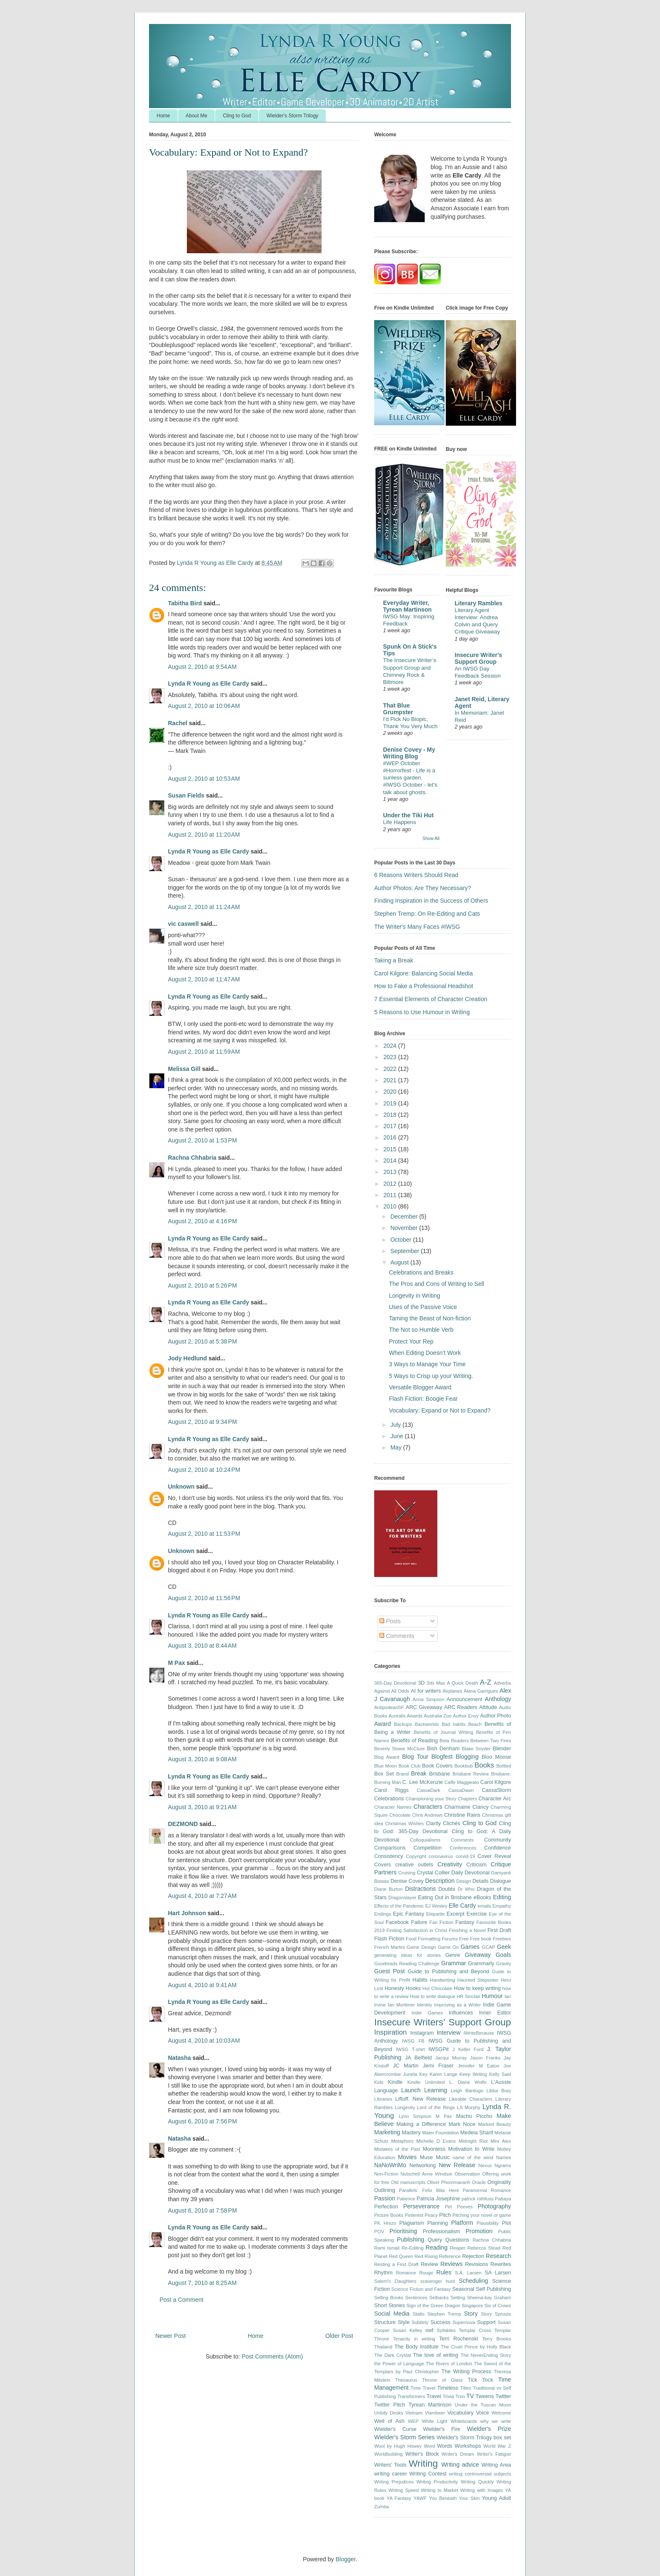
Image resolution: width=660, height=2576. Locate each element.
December (404, 1216)
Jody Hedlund (187, 1358)
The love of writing (435, 2355)
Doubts (447, 1889)
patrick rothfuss (478, 2198)
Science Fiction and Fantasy (421, 2289)
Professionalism (441, 2231)
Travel (433, 2396)
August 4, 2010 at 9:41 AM (202, 1985)
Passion (384, 2198)
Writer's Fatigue (494, 2454)
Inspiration (390, 2032)
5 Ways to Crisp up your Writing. (431, 1376)
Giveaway (477, 1954)
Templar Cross (475, 2330)
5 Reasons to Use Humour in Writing (422, 1012)
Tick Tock (480, 2380)
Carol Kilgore (495, 1782)
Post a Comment (181, 2299)
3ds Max (436, 1683)
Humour (492, 1996)
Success (441, 2322)
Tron (460, 2396)
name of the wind (473, 2157)
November (404, 1227)
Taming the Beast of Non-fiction (430, 1318)
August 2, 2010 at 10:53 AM (204, 778)
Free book (480, 1938)
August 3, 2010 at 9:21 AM (202, 1807)
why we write (495, 2421)
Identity (424, 2004)
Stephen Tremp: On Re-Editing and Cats (427, 913)
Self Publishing (493, 2289)
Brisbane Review (470, 1773)
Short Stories (389, 2305)
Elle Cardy (462, 1905)
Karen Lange (443, 2074)
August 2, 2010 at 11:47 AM (204, 979)
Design (463, 1881)
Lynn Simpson (415, 2116)
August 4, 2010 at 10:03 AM (204, 2040)
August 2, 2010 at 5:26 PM (202, 1285)
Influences (461, 2013)
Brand (402, 1773)
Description (440, 1880)
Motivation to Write (471, 2149)
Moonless (434, 2149)
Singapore (472, 2305)
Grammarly (481, 1963)
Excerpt (456, 1914)
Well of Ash (389, 2421)
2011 (390, 1195)
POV (379, 2231)
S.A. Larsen (468, 2272)
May (396, 1447)
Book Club (409, 1765)
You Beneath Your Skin (454, 2498)
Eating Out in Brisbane (445, 1897)
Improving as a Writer (457, 2004)
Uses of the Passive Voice (423, 1307)
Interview (448, 2032)
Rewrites (500, 2264)
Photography (494, 2206)
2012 (390, 1183)
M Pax (176, 1662)
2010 (390, 1206)
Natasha (179, 2057)
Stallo (418, 2313)
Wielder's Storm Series (404, 2437)
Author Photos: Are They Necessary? (422, 888)
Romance (406, 2272)
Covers (382, 1865)
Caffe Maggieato (461, 1782)
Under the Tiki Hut (408, 815)
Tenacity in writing (414, 2338)
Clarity (433, 1823)
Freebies (501, 1938)
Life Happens (399, 822)
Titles (465, 2387)
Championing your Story (431, 1798)
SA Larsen (497, 2273)
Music (443, 2157)
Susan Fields (186, 795)
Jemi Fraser (438, 2066)
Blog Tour (415, 1756)
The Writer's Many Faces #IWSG (417, 926)
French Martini (389, 1947)
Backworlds (427, 1724)
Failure (419, 1922)
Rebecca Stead (483, 2247)
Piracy (431, 2215)
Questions (457, 2240)
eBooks (482, 1897)
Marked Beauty (494, 2124)
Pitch (445, 2215)
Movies (407, 2157)
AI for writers (426, 1691)
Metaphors (402, 2141)
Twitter (503, 2396)
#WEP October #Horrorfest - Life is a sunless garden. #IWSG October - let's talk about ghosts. (410, 777)
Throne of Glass (442, 2380)
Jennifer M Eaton (478, 2065)
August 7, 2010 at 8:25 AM (202, 2282)
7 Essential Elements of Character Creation (430, 999)
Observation (467, 2173)
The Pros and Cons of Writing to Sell (436, 1283)
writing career (390, 2474)
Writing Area (496, 2465)
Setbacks (439, 2297)
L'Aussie (501, 2082)
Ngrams (503, 2165)
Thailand (383, 2346)
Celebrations (389, 1799)
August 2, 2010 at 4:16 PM (202, 1221)
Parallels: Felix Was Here (429, 2190)
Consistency (388, 1856)
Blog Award (386, 1757)
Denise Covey (407, 1881)
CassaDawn (461, 1790)
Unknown (181, 1486)
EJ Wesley (436, 1905)
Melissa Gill (184, 1068)
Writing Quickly (477, 2481)
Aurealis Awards (405, 1715)
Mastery (411, 2133)
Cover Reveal (494, 1856)
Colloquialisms (425, 1839)
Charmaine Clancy (466, 1807)
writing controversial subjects (480, 2473)
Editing (502, 1897)
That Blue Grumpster (398, 709)
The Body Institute (416, 2347)
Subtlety (420, 2322)
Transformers (411, 2396)
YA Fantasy (399, 2498)
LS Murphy (468, 2107)
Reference (450, 2256)
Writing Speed (404, 2490)
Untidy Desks (388, 2412)
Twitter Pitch (389, 2405)
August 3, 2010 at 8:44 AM (202, 1645)
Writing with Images (481, 2490)
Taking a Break (393, 960)
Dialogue (500, 1881)
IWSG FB (413, 2040)
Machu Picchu (474, 2116)
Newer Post (170, 2335)
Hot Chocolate (437, 1988)
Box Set (384, 1774)
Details (480, 1881)
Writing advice (460, 2464)
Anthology (498, 1699)
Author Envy (466, 1715)
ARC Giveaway (424, 1707)
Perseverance (421, 2206)
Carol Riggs (391, 1790)
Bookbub (463, 1765)
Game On (448, 1947)
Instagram (422, 2033)
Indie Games (427, 2012)
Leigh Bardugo (467, 2090)
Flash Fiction (389, 1939)
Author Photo (495, 1716)
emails (484, 1905)
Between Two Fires (490, 1740)
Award (382, 1723)
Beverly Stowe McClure (399, 1748)
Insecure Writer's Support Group (478, 658)
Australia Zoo (438, 1715)
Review (429, 2264)
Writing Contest (428, 2474)
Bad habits (453, 1724)
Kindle (395, 2082)
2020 (390, 1091)
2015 (390, 1149)
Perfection (386, 2207)
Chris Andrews (427, 1815)
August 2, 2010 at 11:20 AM (204, 834)
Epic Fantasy (408, 1914)
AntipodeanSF (389, 1707)
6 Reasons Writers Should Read (416, 875)
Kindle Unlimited (426, 2082)
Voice (482, 2413)
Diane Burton (388, 1889)
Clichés (451, 1823)
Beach (475, 1724)
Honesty (394, 1988)
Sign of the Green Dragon (433, 2305)
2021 (390, 1080)
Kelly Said (500, 2074)
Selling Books (388, 2297)
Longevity (405, 2107)
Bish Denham (443, 1749)
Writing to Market (439, 2490)
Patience (406, 2198)
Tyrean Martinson (429, 2405)
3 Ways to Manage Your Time (427, 1364)
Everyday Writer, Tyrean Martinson (407, 606)
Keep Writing (473, 2074)
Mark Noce (462, 2124)
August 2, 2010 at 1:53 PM (202, 1140)
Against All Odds (391, 1690)
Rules (444, 2272)
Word (429, 2446)
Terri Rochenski (458, 2339)
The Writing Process (466, 2372)
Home (163, 116)
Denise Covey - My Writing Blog (409, 753)
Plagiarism (411, 2223)
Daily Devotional (470, 1873)
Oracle (479, 2182)
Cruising (406, 1872)
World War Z (497, 2446)
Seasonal (463, 2289)
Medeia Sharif (476, 2133)
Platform (462, 2222)
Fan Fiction (441, 1922)
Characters (427, 1806)
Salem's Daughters (395, 2281)
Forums (450, 1938)
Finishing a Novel (467, 1930)
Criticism (476, 1865)
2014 (390, 1160)
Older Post (339, 2335)
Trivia (448, 2396)
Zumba (381, 2506)
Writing (423, 2463)
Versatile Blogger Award (420, 1387)
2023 (390, 1057)
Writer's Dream (458, 2454)
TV (470, 2396)
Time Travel (423, 2387)
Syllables (446, 2330)
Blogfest (442, 1756)
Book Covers (437, 1766)
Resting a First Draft (396, 2264)
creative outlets (414, 1865)
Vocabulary (460, 2413)
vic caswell (184, 923)
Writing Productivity (437, 2481)
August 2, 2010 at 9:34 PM (202, 1421)
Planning (437, 2223)
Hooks (413, 1988)
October (401, 1239)
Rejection (473, 2256)
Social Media (392, 2313)
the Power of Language (399, 2363)
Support (486, 2322)
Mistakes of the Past (397, 2149)
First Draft (499, 1930)
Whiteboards (463, 2421)
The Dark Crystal (392, 2355)
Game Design (421, 1947)
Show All (431, 838)
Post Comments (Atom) (272, 2356)
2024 (390, 1045)
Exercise (476, 1914)
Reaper (458, 2247)
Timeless (447, 2388)
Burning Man (387, 1782)
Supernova (463, 2322)
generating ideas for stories (407, 1955)
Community (497, 1840)
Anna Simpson (428, 1699)
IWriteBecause (478, 2032)
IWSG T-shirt (410, 2049)
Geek (504, 1946)
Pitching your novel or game (481, 2215)
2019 (390, 1103)
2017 (390, 1126)
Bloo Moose (496, 1757)
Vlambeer (435, 2412)
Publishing (410, 2239)
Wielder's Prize (489, 2428)
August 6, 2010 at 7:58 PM (202, 2210)
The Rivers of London (449, 2363)
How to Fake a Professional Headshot (423, 986)
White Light (434, 2421)
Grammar (453, 1963)
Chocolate (399, 1815)
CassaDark (428, 1790)
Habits (420, 1980)
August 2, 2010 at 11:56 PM (204, 1598)
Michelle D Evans (436, 2141)
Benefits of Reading (414, 1741)
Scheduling (473, 2280)
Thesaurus (406, 2380)
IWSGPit (438, 2049)
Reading (436, 2247)
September (405, 1251)
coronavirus (440, 1856)
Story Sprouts (496, 2313)
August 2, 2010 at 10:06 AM (204, 705)
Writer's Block (422, 2454)
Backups (403, 1724)
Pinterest (414, 2215)
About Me (196, 116)
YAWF (420, 2498)
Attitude (488, 1707)
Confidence (497, 1848)
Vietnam (414, 2412)
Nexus (485, 2165)
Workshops (468, 2446)
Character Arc (495, 1799)
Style (404, 2322)
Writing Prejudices (393, 2481)
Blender (502, 1749)
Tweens (485, 2396)
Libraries (383, 2099)
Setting (457, 2297)
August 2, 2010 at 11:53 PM (204, 1533)
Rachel (177, 723)
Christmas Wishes (404, 1823)
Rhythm (383, 2273)
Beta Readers (453, 1740)
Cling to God (237, 116)
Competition (427, 1848)
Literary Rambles (479, 603)
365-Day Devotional (395, 1683)
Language (386, 2091)
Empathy (501, 1905)
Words (444, 2446)
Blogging (467, 1756)
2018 (390, 1114)
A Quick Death (462, 1683)
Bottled (503, 1765)
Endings (382, 1913)
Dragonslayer (403, 1897)
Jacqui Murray (451, 2057)
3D (421, 1683)
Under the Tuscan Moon (483, 2404)
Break (419, 1773)
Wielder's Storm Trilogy (292, 116)
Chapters (467, 1798)
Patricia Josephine (438, 2199)
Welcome (501, 2412)
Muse (426, 2157)
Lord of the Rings (436, 2107)
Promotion (479, 2231)
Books (484, 1765)
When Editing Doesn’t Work (425, 1352)
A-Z (485, 1682)
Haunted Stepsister (477, 1979)
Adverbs (502, 1683)
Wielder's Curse (395, 2429)
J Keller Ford (468, 2049)
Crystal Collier (433, 1873)
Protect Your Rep (411, 1341)
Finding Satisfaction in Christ (416, 1930)
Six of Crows (497, 2305)
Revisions (476, 2264)
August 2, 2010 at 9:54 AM (202, 666)
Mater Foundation (440, 2132)
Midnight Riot (473, 2141)
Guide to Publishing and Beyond (448, 1971)
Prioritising (403, 2231)
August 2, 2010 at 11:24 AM (204, 907)
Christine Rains (462, 1815)
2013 (390, 1172)
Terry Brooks (496, 2338)
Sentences (416, 2297)
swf (430, 2330)
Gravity (503, 1963)
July (396, 1424)
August (400, 1262)
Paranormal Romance (487, 2190)
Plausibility (487, 2223)
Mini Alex (501, 2141)
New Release (457, 2165)
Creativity (449, 1864)
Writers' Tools (390, 2465)
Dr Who (466, 1889)
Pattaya (503, 2198)
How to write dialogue (432, 1996)
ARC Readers (460, 1707)
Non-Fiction (386, 2173)
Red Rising (426, 2256)
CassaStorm (496, 1790)
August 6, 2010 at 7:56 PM (202, 2121)
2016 (390, 1137)
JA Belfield (418, 2058)
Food (411, 1938)
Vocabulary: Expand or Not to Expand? (439, 1410)
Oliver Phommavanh (448, 2182)
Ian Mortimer (401, 2004)
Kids (378, 2082)
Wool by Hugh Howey (398, 2446)
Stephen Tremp (444, 2313)
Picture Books (388, 2215)
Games (469, 1946)
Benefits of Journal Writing (443, 1732)
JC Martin (406, 2066)
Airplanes (453, 1690)
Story (471, 2313)
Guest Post (389, 1971)
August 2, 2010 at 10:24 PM (204, 1469)
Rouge (426, 2272)
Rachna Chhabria (192, 1157)
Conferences (463, 1847)
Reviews (451, 2264)
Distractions (420, 1888)
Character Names (393, 1807)
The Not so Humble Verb (421, 1329)
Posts (390, 1621)
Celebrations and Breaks (421, 1272)
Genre (452, 1955)
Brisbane (439, 1774)
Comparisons (389, 1848)
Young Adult (496, 2498)
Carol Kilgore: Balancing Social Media (423, 973)
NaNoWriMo (390, 2165)
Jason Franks (485, 2057)
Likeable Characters (470, 2099)
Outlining (384, 2190)
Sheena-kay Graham (489, 2297)
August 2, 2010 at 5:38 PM (202, 1341)
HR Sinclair (468, 1996)
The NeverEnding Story (485, 2355)
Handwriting (442, 1979)
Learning (435, 2090)
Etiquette (435, 1913)
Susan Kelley (407, 2330)
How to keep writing (477, 1988)
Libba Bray (499, 2090)
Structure (385, 2322)
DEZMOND (183, 1824)
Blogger (345, 2559)
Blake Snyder (476, 1748)
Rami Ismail (386, 2247)
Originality (499, 2182)
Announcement (464, 1699)
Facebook (397, 1922)
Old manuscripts (408, 2182)
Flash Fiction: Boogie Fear (423, 1398)
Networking (422, 2165)
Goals (503, 1954)
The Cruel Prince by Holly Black (476, 2346)
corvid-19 (465, 1856)
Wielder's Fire (441, 2429)
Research (498, 2256)
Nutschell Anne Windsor (426, 2173)
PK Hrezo (385, 2223)
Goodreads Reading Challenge (406, 1963)
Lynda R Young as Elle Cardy (208, 683)
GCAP (488, 1947)
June (397, 1436)
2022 (390, 1068)
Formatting (429, 1938)
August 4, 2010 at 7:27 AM (202, 1895)
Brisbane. (501, 1773)
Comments (397, 1636)
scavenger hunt (437, 2281)
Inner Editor (495, 2013)
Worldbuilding (388, 2454)
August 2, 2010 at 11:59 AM (204, 1051)
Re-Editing (412, 2247)
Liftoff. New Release (420, 2099)
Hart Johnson (187, 1913)
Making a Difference (421, 2124)
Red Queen (401, 2256)
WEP (413, 2421)
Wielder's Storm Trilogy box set (473, 2438)
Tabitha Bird (185, 603)
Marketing (387, 2132)
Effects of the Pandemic (399, 1905)
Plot (506, 2223)
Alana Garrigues (481, 1690)
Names (503, 2157)
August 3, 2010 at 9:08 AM (202, 1759)
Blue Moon (385, 1765)
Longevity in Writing (414, 1295)
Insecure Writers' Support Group (442, 2022)
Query (435, 2240)
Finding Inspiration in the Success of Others (431, 900)
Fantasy (464, 1922)
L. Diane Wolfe (468, 2082)
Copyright (416, 1856)
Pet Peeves (459, 2206)
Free (464, 1938)
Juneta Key (415, 2074)
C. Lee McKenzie (422, 1782)
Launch (410, 2090)
